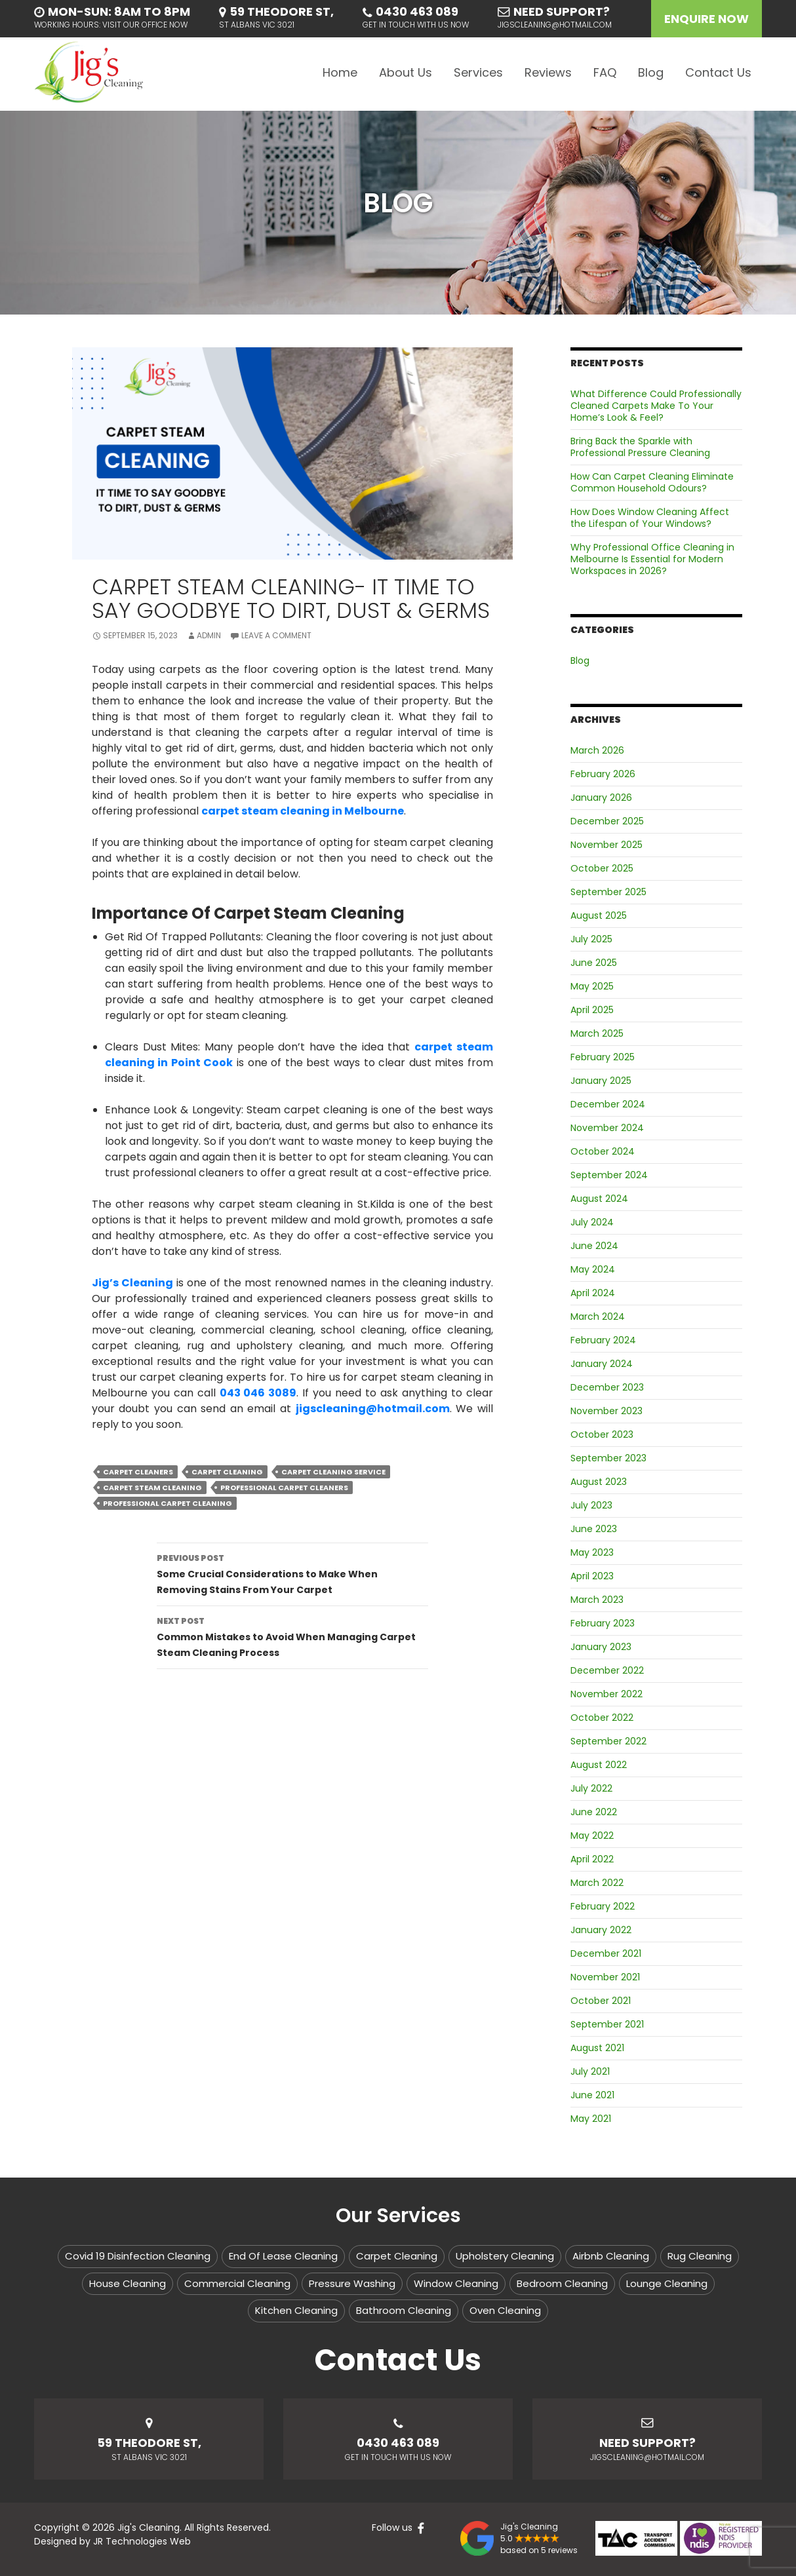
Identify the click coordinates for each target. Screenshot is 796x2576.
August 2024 (599, 1198)
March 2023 (597, 1599)
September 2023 (608, 1458)
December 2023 (607, 1387)
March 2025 (597, 1033)
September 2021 (607, 2024)
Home (340, 72)
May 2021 (590, 2118)
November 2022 (606, 1694)
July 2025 (591, 939)
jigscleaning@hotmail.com (555, 24)
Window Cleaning (456, 2283)
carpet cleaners (138, 1472)
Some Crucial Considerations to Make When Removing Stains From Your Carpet (292, 1573)
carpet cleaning (227, 1472)
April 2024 (592, 1292)
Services (478, 72)
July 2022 (591, 1788)
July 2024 (592, 1222)
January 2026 (601, 797)
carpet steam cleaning (152, 1487)
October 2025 (601, 868)
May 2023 (592, 1552)
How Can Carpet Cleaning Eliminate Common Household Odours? (652, 482)
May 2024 (592, 1269)
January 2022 (600, 1929)
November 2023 (606, 1410)
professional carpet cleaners (284, 1487)
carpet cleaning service (333, 1472)
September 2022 (608, 1741)
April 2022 (592, 1859)
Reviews (548, 72)
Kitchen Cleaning (296, 2310)
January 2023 (600, 1646)
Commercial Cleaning (237, 2283)
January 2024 (601, 1363)
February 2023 (602, 1623)
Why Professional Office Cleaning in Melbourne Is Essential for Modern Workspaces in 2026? (652, 559)
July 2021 (590, 2071)
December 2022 (607, 1670)
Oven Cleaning (505, 2310)
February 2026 (602, 773)
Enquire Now (706, 18)
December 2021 (605, 1953)
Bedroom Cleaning (562, 2283)
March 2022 (597, 1882)
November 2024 (607, 1127)
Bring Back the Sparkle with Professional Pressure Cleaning (640, 446)
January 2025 (600, 1080)
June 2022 (593, 1811)
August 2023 (598, 1481)
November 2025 (606, 844)
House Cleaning (127, 2283)
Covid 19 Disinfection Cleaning (137, 2256)
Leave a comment (276, 635)
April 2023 (592, 1576)
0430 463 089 (417, 11)
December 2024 (607, 1104)
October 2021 (600, 2000)
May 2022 (592, 1835)
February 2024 (603, 1340)
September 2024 (609, 1175)
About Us (405, 72)
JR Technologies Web (142, 2541)
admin (209, 635)
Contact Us (718, 72)
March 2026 (597, 750)
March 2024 (597, 1316)
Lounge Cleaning (666, 2283)
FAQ (604, 72)
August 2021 (597, 2047)
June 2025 (593, 962)
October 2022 (601, 1717)
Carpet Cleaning (396, 2256)
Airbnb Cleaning (610, 2256)
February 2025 (602, 1057)
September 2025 (608, 891)
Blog (651, 72)
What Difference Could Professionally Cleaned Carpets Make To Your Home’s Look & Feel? (656, 405)
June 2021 (592, 2095)
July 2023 (591, 1505)
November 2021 (605, 1977)
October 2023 (601, 1434)
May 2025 (592, 986)
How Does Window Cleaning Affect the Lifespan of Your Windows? (649, 517)
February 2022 (602, 1906)
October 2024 (602, 1151)
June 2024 (594, 1245)
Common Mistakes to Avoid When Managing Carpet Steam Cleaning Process (292, 1636)
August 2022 (598, 1764)
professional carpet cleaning (167, 1503)
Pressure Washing (352, 2283)
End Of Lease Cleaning (283, 2256)
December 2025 (607, 821)
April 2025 (592, 1009)
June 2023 (593, 1528)
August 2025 (598, 915)
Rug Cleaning (699, 2256)
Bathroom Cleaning (403, 2310)
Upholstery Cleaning (505, 2256)
